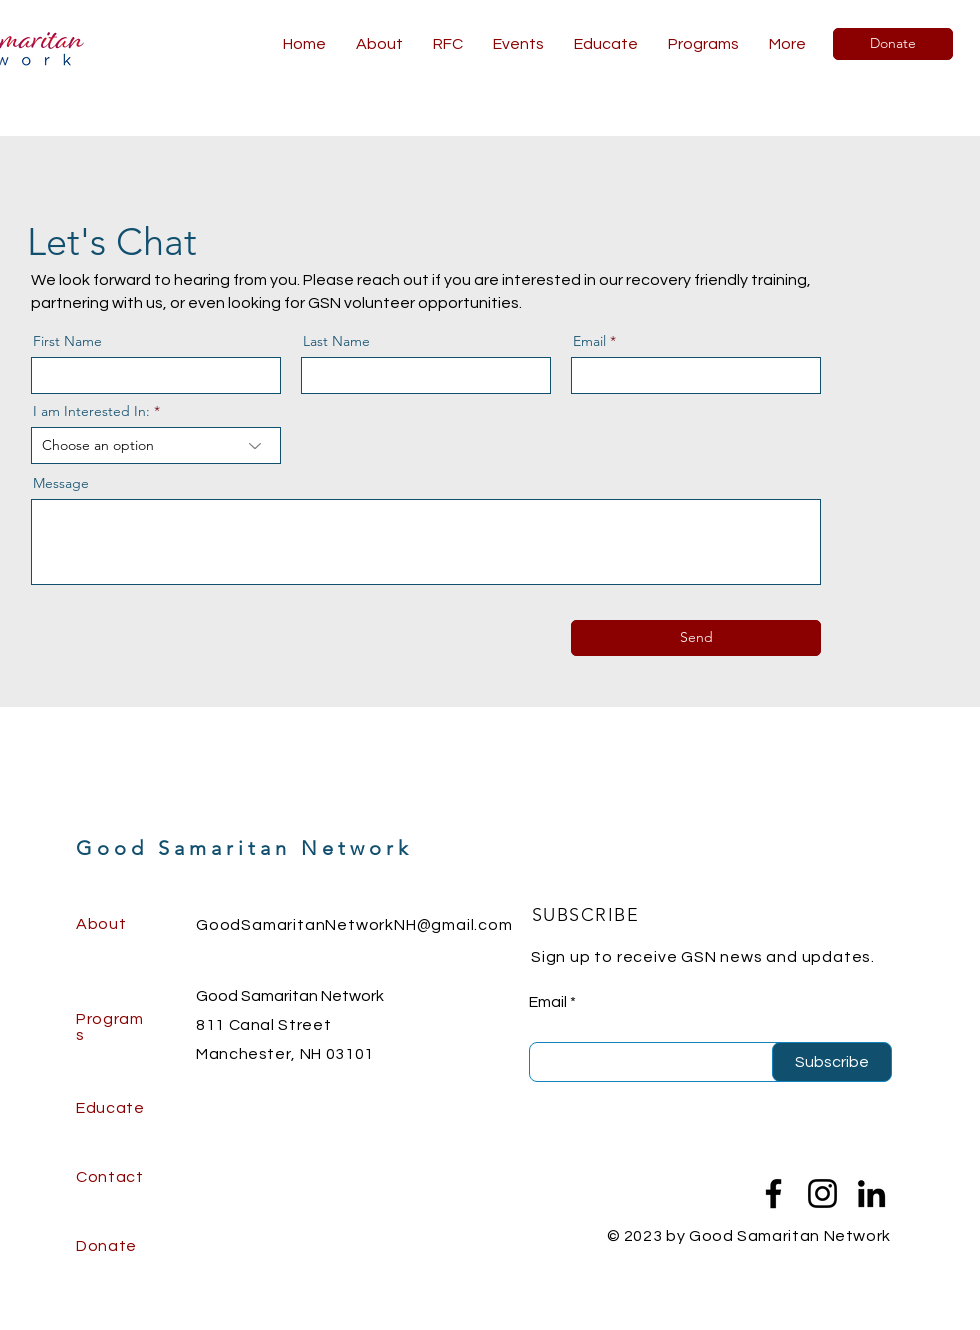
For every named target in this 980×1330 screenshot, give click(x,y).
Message (61, 483)
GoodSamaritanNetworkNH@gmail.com (354, 925)
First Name (67, 341)
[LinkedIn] (871, 1193)
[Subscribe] (832, 1062)
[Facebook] (773, 1193)
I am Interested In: (91, 411)
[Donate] (893, 44)
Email (589, 341)
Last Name (336, 341)
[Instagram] (822, 1193)
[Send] (696, 638)
